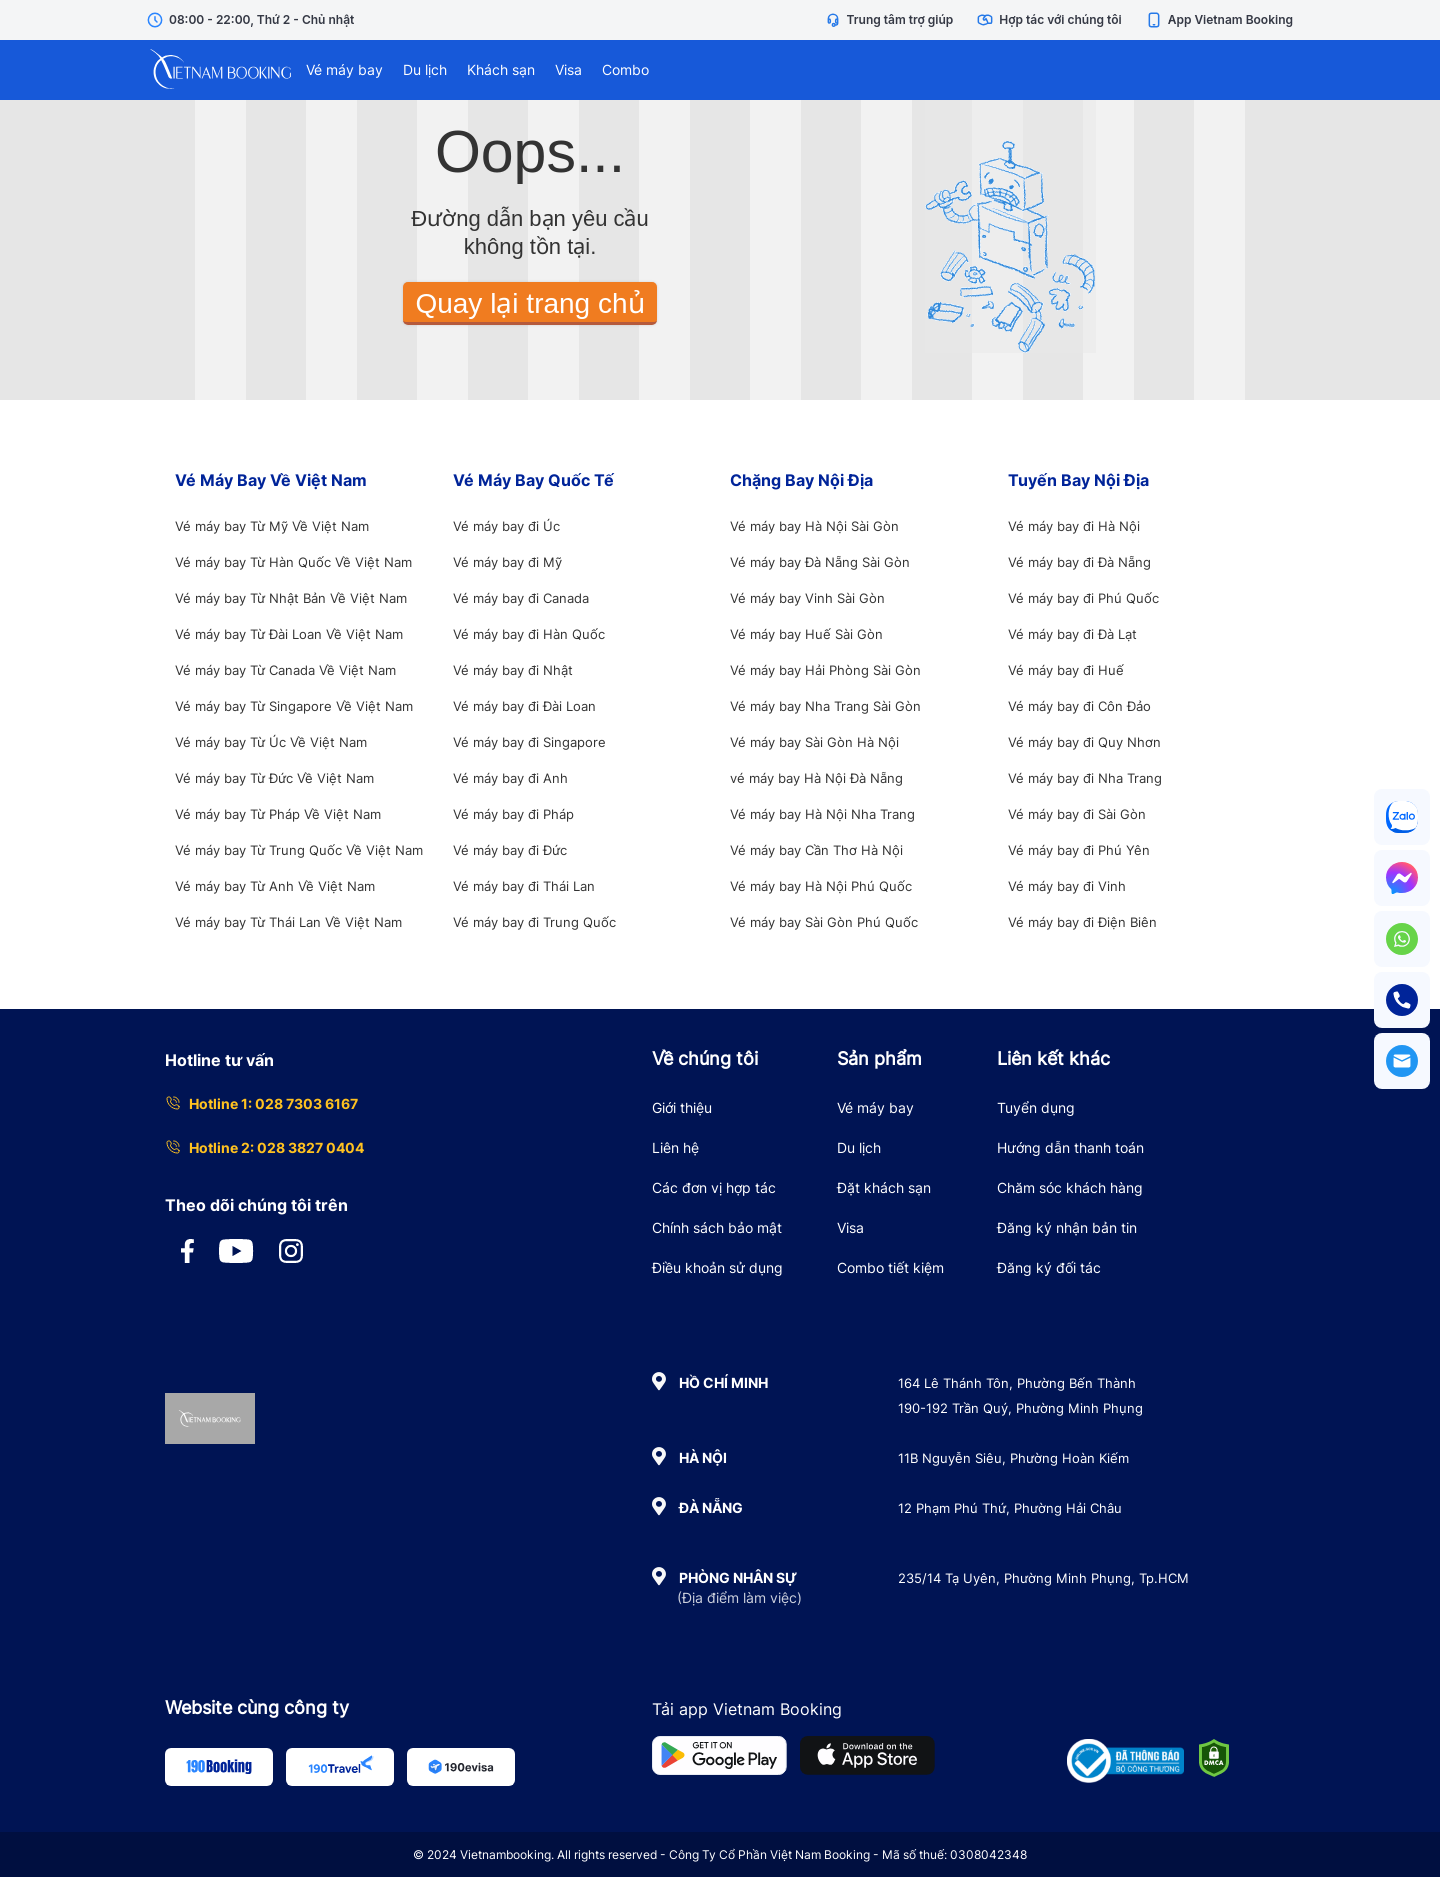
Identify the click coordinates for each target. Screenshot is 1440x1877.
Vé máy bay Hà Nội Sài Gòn (814, 526)
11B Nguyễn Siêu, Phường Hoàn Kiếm (1013, 1458)
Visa (568, 69)
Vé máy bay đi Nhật (513, 670)
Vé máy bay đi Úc (506, 526)
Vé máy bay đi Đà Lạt (1072, 634)
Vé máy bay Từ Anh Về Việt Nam (275, 886)
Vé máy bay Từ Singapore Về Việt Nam (294, 706)
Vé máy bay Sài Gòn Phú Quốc (824, 922)
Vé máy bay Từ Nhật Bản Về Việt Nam (291, 598)
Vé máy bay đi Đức (510, 850)
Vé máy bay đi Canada (521, 598)
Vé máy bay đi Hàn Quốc (529, 634)
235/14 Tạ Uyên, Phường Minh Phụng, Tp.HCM (1043, 1578)
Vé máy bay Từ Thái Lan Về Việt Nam (288, 922)
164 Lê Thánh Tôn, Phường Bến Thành (1017, 1383)
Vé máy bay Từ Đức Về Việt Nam (274, 778)
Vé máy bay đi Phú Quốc (1083, 598)
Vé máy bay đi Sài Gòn (1077, 814)
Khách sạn (501, 69)
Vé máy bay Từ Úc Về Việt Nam (271, 742)
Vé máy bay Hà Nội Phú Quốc (821, 886)
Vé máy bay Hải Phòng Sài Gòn (825, 670)
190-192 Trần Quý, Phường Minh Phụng (1020, 1408)
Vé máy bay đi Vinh (1067, 886)
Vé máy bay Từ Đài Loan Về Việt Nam (289, 634)
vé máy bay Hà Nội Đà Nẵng (816, 778)
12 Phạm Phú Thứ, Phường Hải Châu (1010, 1508)
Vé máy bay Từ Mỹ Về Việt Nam (272, 526)
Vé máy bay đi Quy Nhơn (1084, 742)
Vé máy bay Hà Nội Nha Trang (822, 814)
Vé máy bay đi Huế (1066, 670)
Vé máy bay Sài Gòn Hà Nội (814, 742)
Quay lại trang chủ (529, 303)
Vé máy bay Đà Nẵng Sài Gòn (820, 562)
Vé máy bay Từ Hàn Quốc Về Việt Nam (293, 562)
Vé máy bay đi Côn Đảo (1079, 706)
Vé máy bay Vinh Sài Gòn (807, 598)
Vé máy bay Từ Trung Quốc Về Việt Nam (299, 850)
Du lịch (425, 69)
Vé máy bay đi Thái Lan (524, 886)
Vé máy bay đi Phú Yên (1079, 850)
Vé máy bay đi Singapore (529, 742)
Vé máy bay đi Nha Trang (1085, 778)
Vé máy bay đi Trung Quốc (534, 922)
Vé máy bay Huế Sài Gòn (806, 634)
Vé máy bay (344, 69)
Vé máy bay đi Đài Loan (524, 706)
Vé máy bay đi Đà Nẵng (1079, 562)
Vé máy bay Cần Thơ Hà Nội (816, 850)
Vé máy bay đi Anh (510, 778)
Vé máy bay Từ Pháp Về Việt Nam (278, 814)
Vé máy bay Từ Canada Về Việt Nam (285, 670)
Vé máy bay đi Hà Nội (1074, 526)
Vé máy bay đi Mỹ (507, 562)
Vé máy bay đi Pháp (513, 814)
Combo (625, 69)
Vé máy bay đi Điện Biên (1082, 922)
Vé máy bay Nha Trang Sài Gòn (825, 706)
